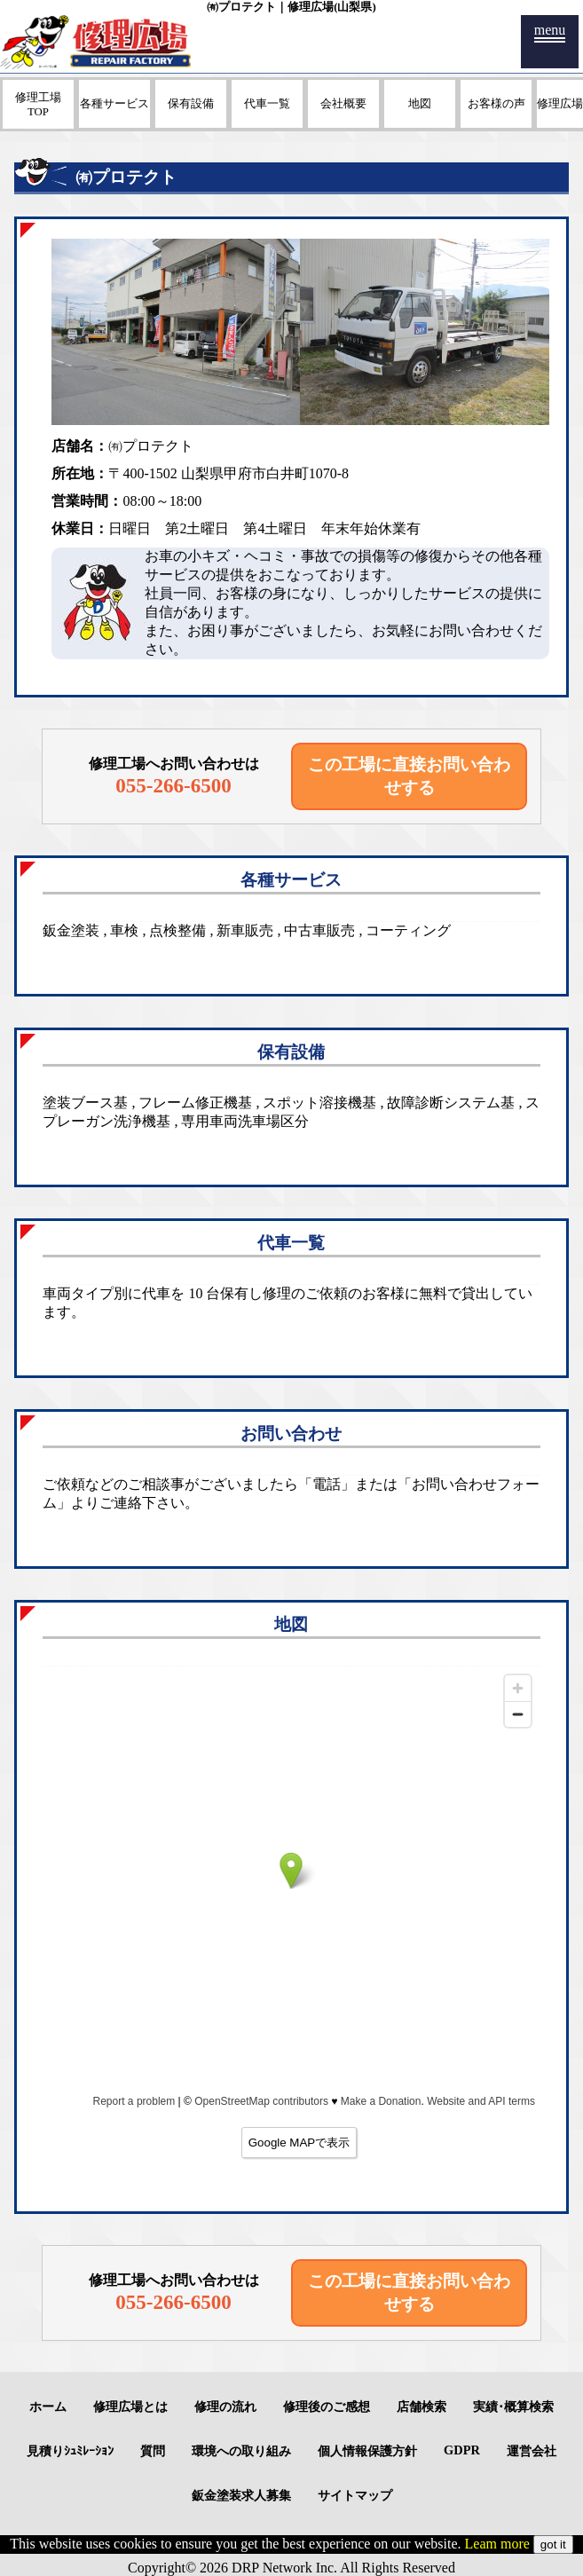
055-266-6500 (173, 785)
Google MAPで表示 (299, 2142)
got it (553, 2544)
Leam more (497, 2543)
